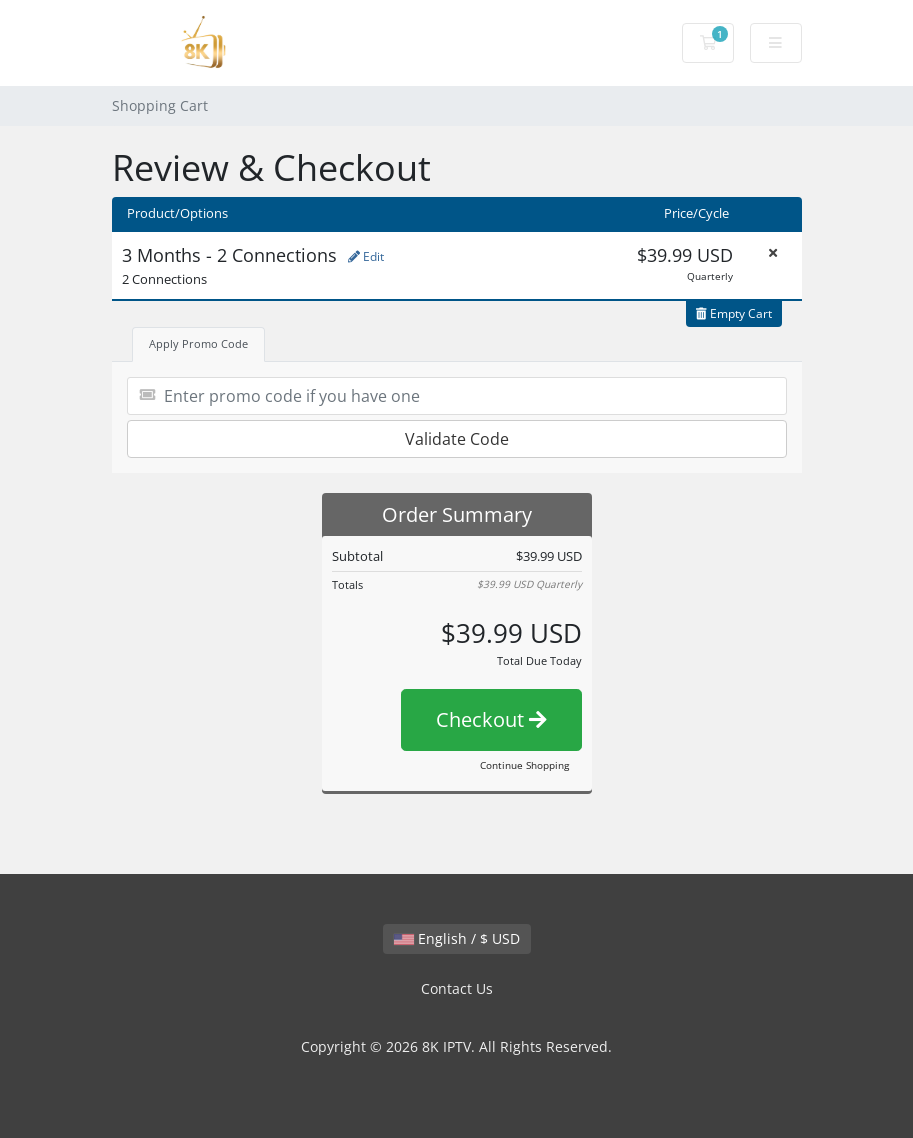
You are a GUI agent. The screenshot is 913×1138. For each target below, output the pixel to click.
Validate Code (457, 439)
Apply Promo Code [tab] (198, 343)
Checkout (491, 719)
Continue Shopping (524, 765)
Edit (366, 256)
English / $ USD (457, 938)
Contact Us (457, 988)
